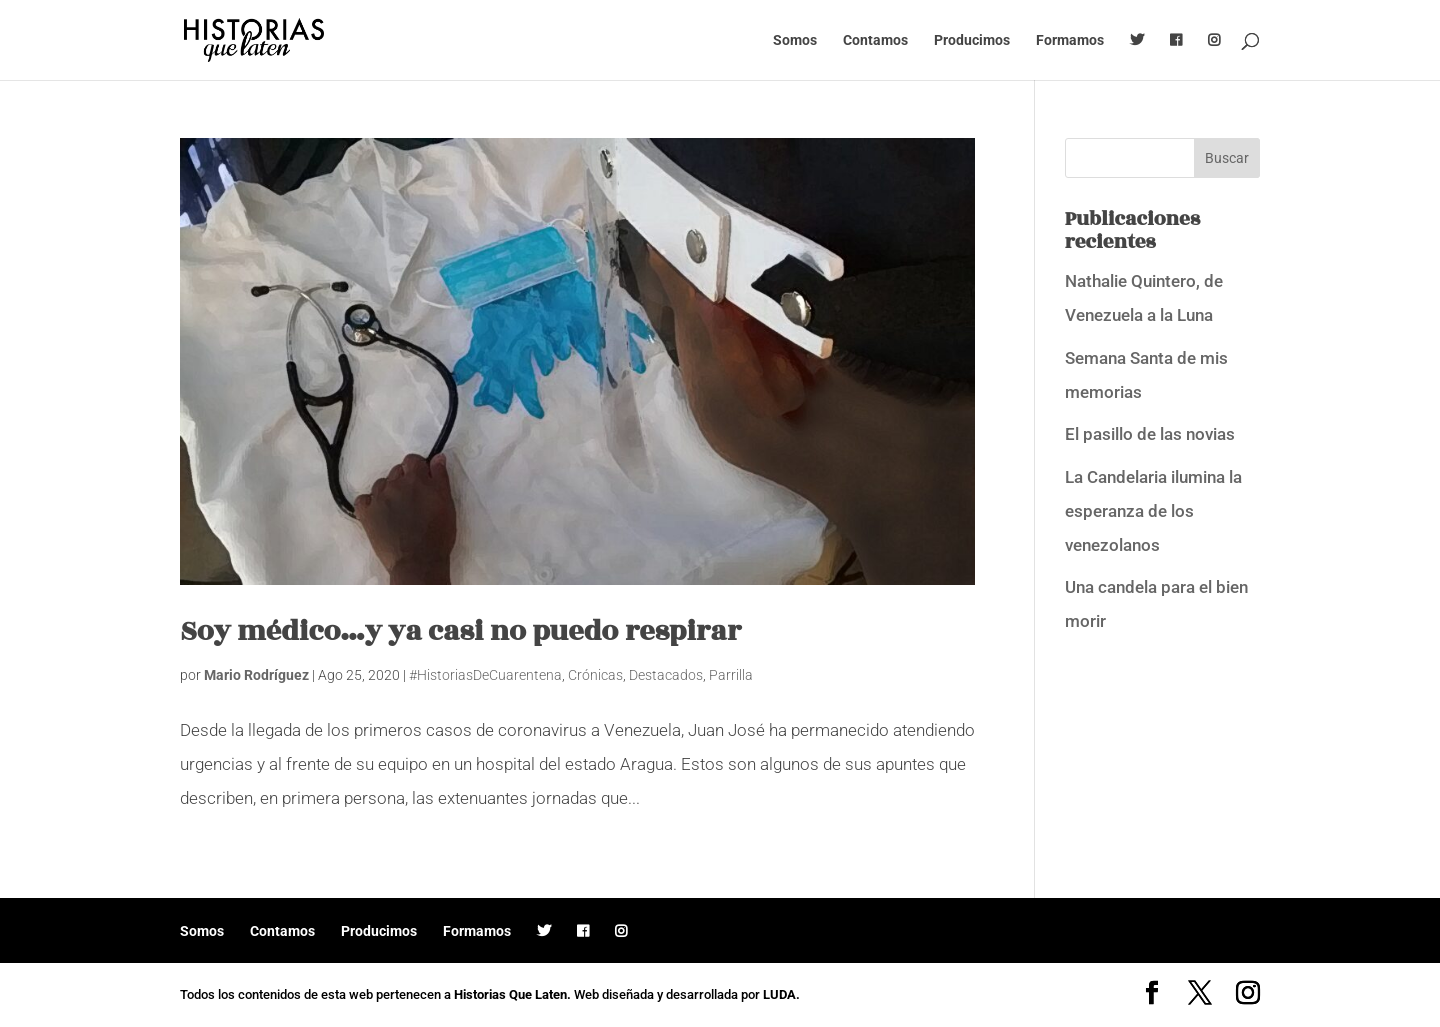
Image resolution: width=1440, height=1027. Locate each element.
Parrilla (731, 675)
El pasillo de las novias (1150, 434)
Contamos (875, 40)
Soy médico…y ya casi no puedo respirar (460, 631)
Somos (795, 40)
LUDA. (781, 994)
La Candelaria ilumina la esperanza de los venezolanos (1153, 511)
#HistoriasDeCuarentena (485, 675)
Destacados (666, 675)
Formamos (1070, 40)
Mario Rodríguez (256, 675)
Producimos (972, 40)
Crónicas (595, 675)
